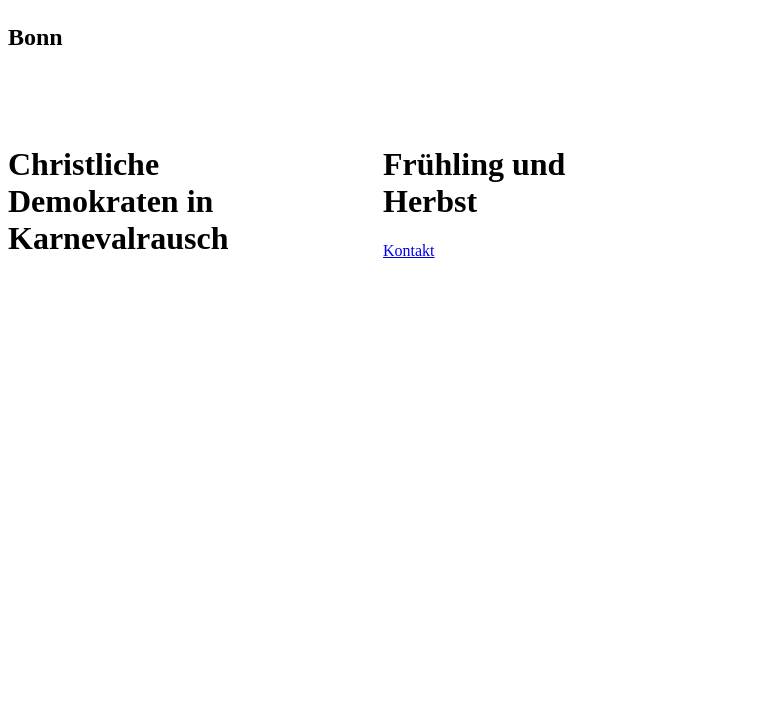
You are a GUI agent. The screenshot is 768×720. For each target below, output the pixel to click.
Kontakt (409, 250)
